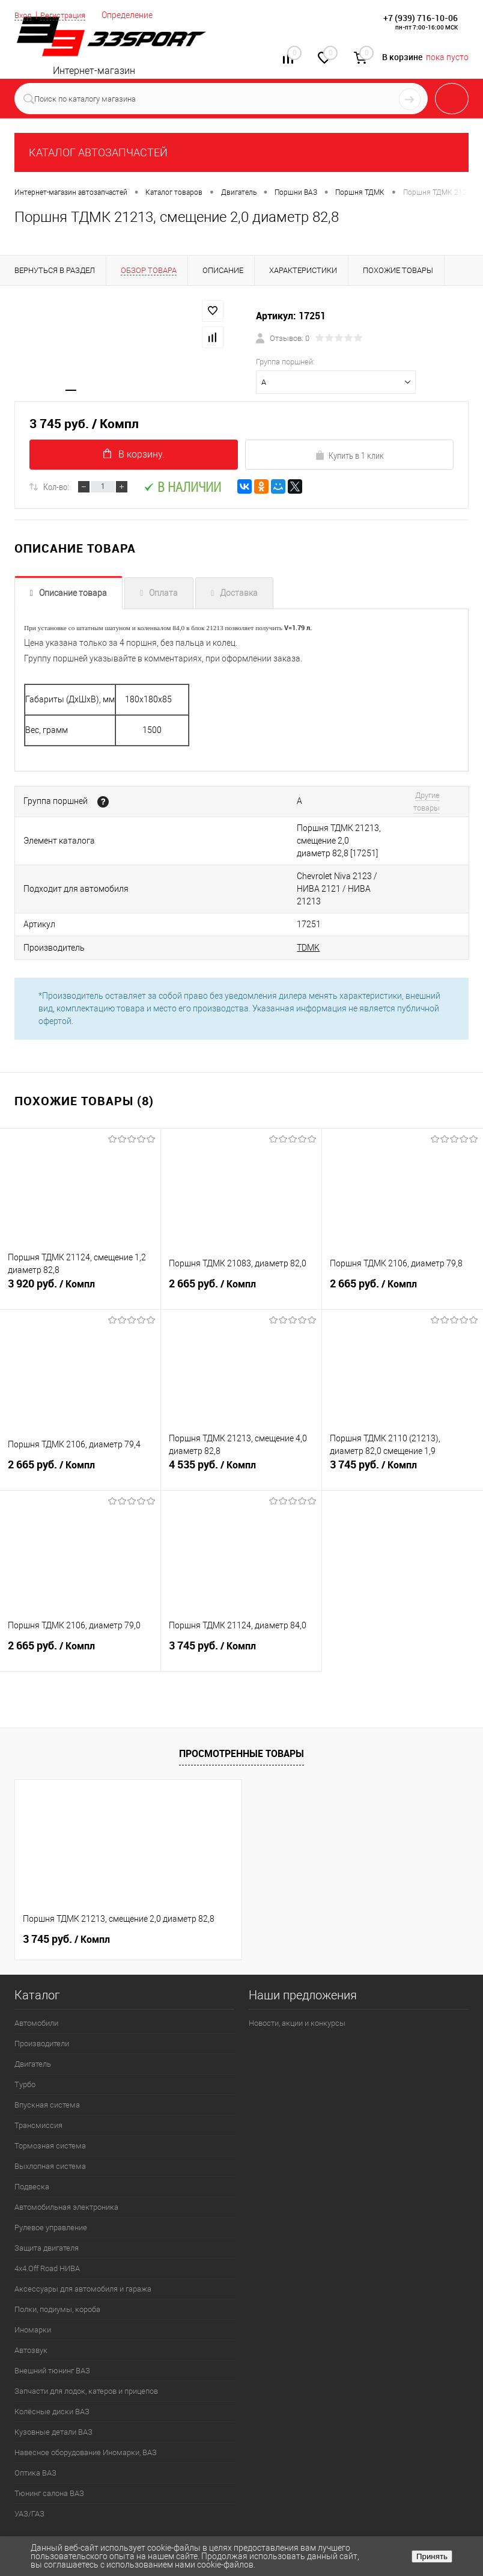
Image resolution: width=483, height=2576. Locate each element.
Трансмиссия (38, 2079)
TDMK (207, 903)
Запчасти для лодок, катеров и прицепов (86, 2345)
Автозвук (30, 2304)
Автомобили (36, 1977)
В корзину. (134, 454)
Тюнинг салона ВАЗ (49, 2447)
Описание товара (73, 593)
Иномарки (32, 2284)
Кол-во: (56, 486)
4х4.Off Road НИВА (47, 2222)
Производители (41, 1997)
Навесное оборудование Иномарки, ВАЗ (85, 2406)
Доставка (239, 593)
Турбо (24, 2038)
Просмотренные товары (241, 1707)
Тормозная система (50, 2100)
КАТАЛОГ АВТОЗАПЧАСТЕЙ (98, 152)
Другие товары (396, 796)
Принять (432, 2556)
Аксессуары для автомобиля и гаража (82, 2243)
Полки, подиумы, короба (57, 2263)
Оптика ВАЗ (35, 2427)
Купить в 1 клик (349, 455)
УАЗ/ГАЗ (29, 2468)
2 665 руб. (241, 1247)
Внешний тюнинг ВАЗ (52, 2324)
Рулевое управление (50, 2181)
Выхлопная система (50, 2120)
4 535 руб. (241, 1428)
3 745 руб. (402, 1428)
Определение (134, 15)
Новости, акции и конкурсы (297, 1977)
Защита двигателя (46, 2202)
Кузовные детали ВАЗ (53, 2386)
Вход (24, 15)
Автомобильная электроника (66, 2161)
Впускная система (47, 2059)
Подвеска (31, 2140)
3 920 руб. (80, 1247)
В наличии (182, 486)
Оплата (163, 593)
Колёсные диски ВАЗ (52, 2365)
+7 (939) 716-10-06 (420, 17)
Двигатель (32, 2018)
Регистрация (68, 15)
